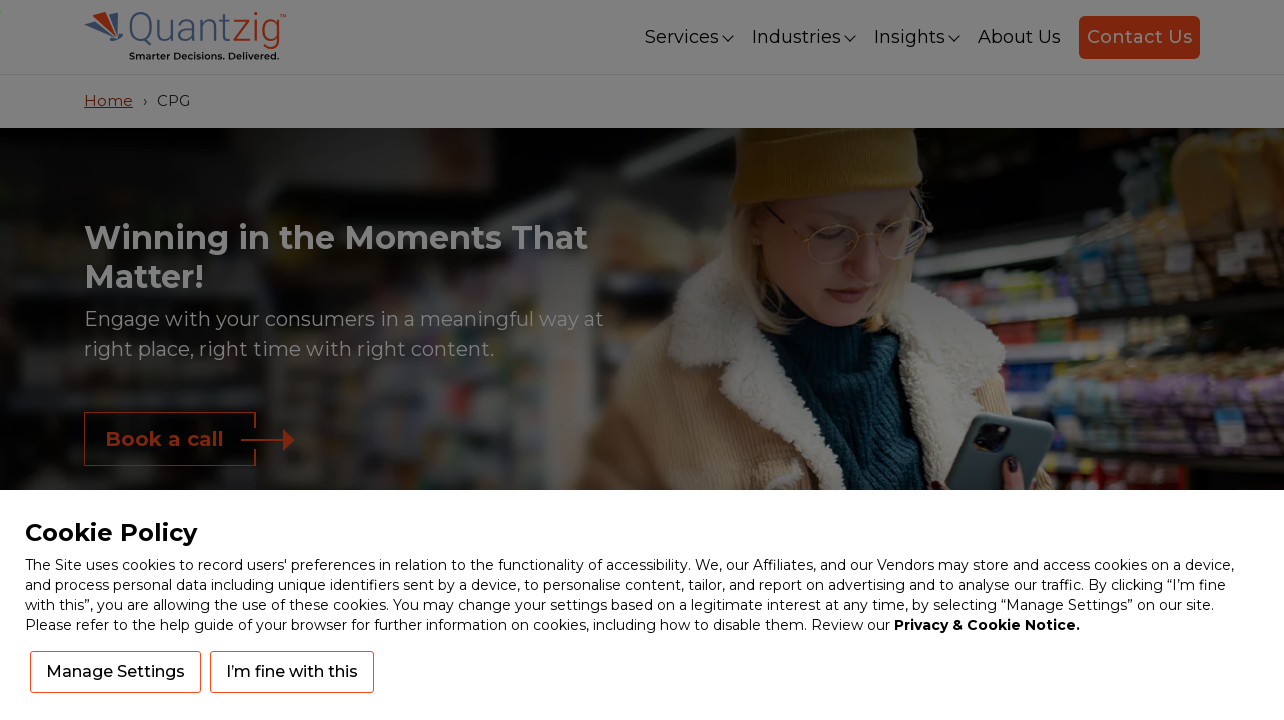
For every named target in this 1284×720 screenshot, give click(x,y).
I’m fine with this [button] (292, 671)
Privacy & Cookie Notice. (987, 625)
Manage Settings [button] (115, 671)
